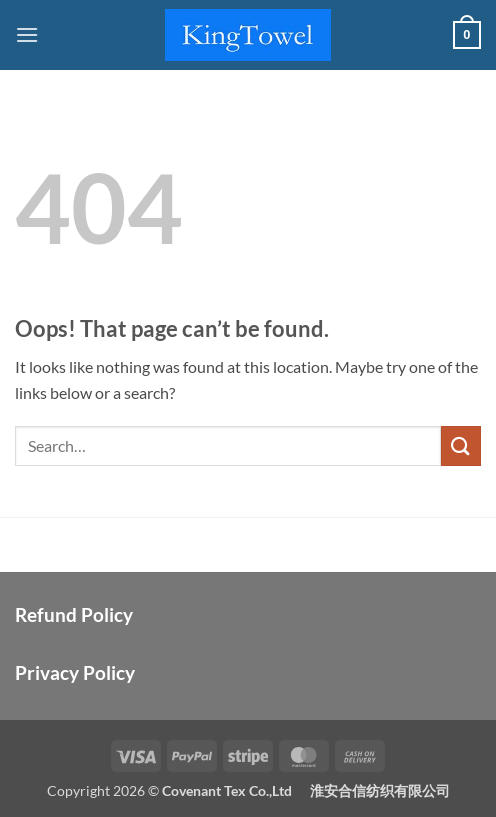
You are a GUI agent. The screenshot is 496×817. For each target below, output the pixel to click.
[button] (27, 34)
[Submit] (461, 445)
